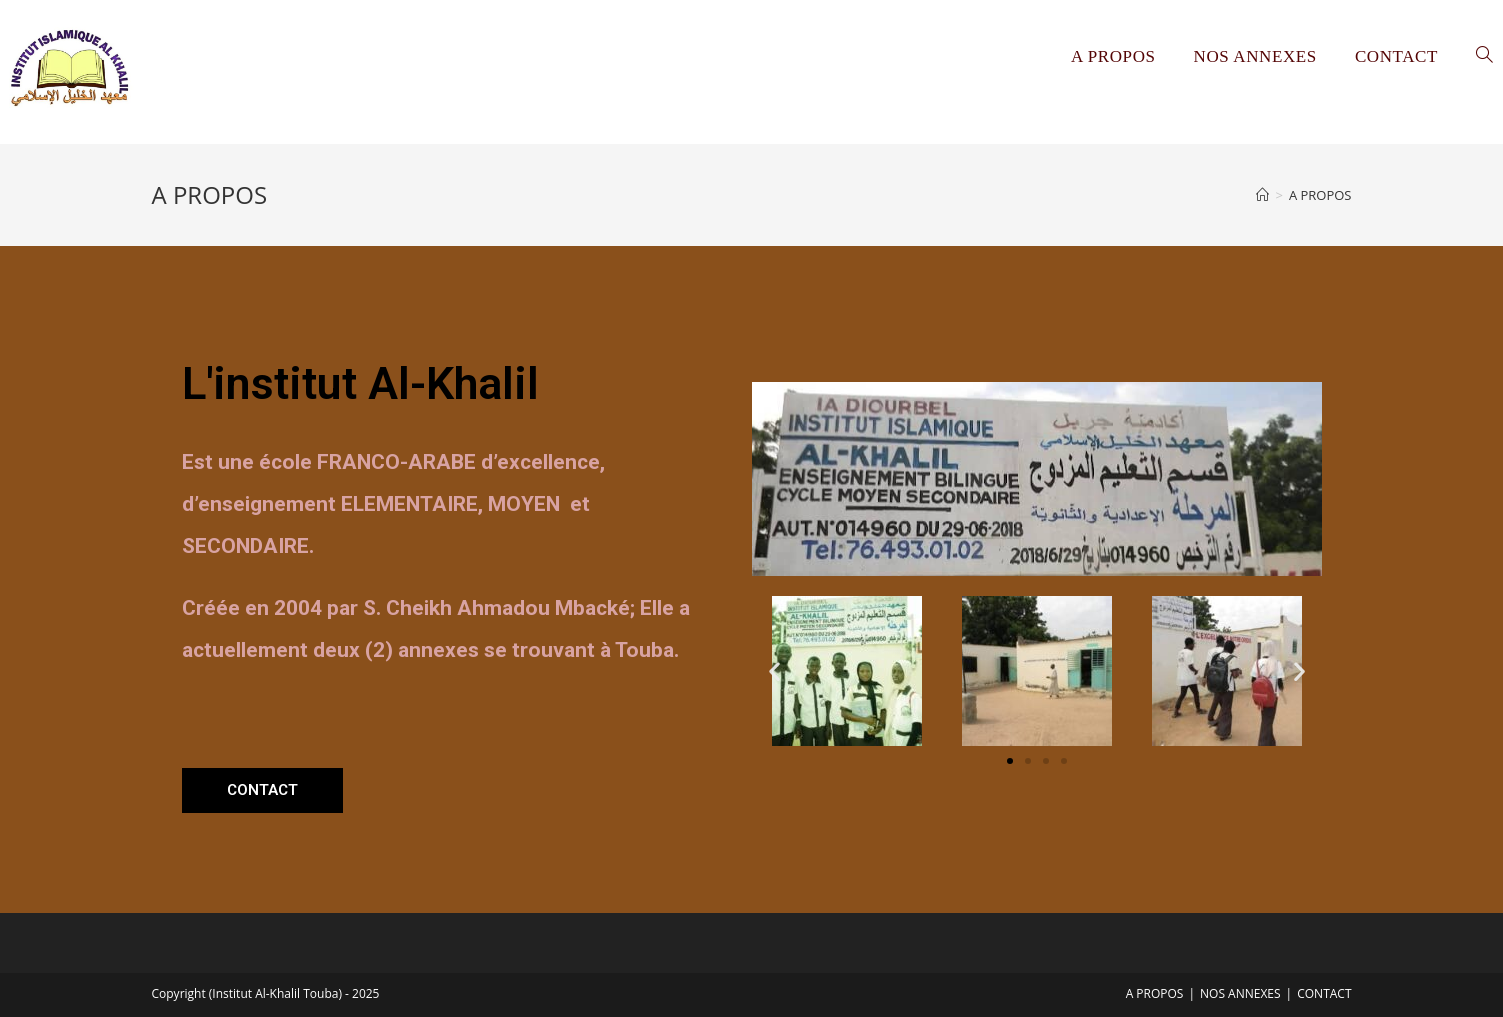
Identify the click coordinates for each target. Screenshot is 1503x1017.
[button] (262, 790)
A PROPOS (1155, 993)
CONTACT (1324, 993)
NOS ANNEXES (1240, 993)
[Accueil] (1262, 195)
